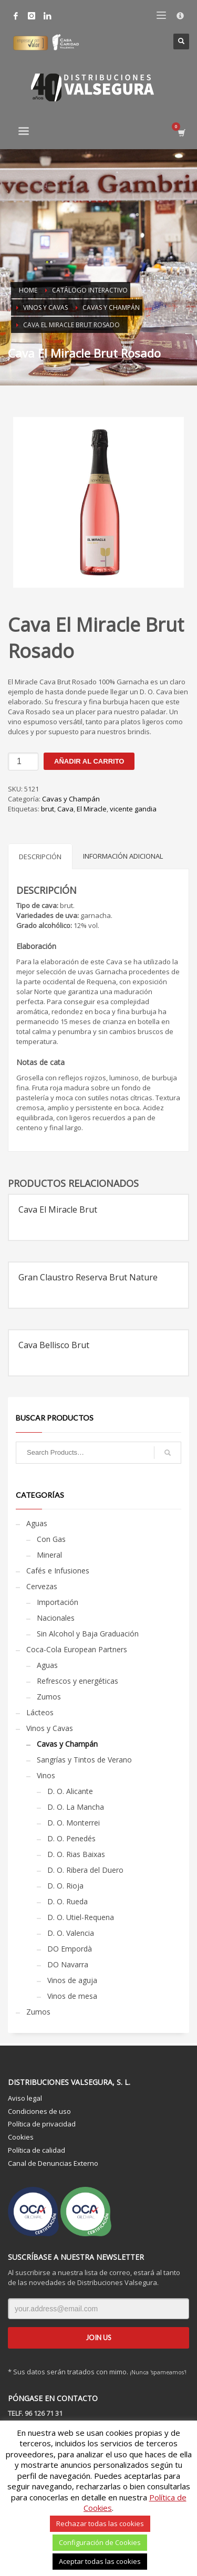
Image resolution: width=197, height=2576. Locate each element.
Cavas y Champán (71, 799)
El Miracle (92, 809)
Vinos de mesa (72, 1996)
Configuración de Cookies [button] (100, 2542)
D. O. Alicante (70, 1791)
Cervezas (41, 1586)
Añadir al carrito (89, 761)
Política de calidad (36, 2150)
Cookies (21, 2137)
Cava (65, 809)
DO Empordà (69, 1949)
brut (47, 809)
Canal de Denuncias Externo (53, 2163)
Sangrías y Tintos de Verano (84, 1760)
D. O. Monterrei (73, 1823)
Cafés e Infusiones (57, 1571)
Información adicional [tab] (123, 856)
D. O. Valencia (70, 1933)
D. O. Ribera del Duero (85, 1870)
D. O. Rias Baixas (76, 1854)
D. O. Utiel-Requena (80, 1917)
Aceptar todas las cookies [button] (100, 2561)
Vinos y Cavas (49, 1728)
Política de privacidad (42, 2124)
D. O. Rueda (67, 1901)
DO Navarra (67, 1964)
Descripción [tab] (40, 856)
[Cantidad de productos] (23, 761)
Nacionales (56, 1618)
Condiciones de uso (39, 2111)
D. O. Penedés (71, 1838)
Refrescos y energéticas (77, 1681)
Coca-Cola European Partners (76, 1649)
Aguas (36, 1523)
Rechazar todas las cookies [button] (100, 2523)
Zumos (49, 1697)
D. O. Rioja (65, 1886)
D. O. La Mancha (75, 1807)
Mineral (49, 1555)
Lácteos (40, 1712)
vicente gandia (133, 809)
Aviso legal (25, 2098)
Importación (57, 1602)
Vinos (46, 1775)
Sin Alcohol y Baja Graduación (88, 1634)
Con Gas (51, 1539)
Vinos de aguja (72, 1980)
